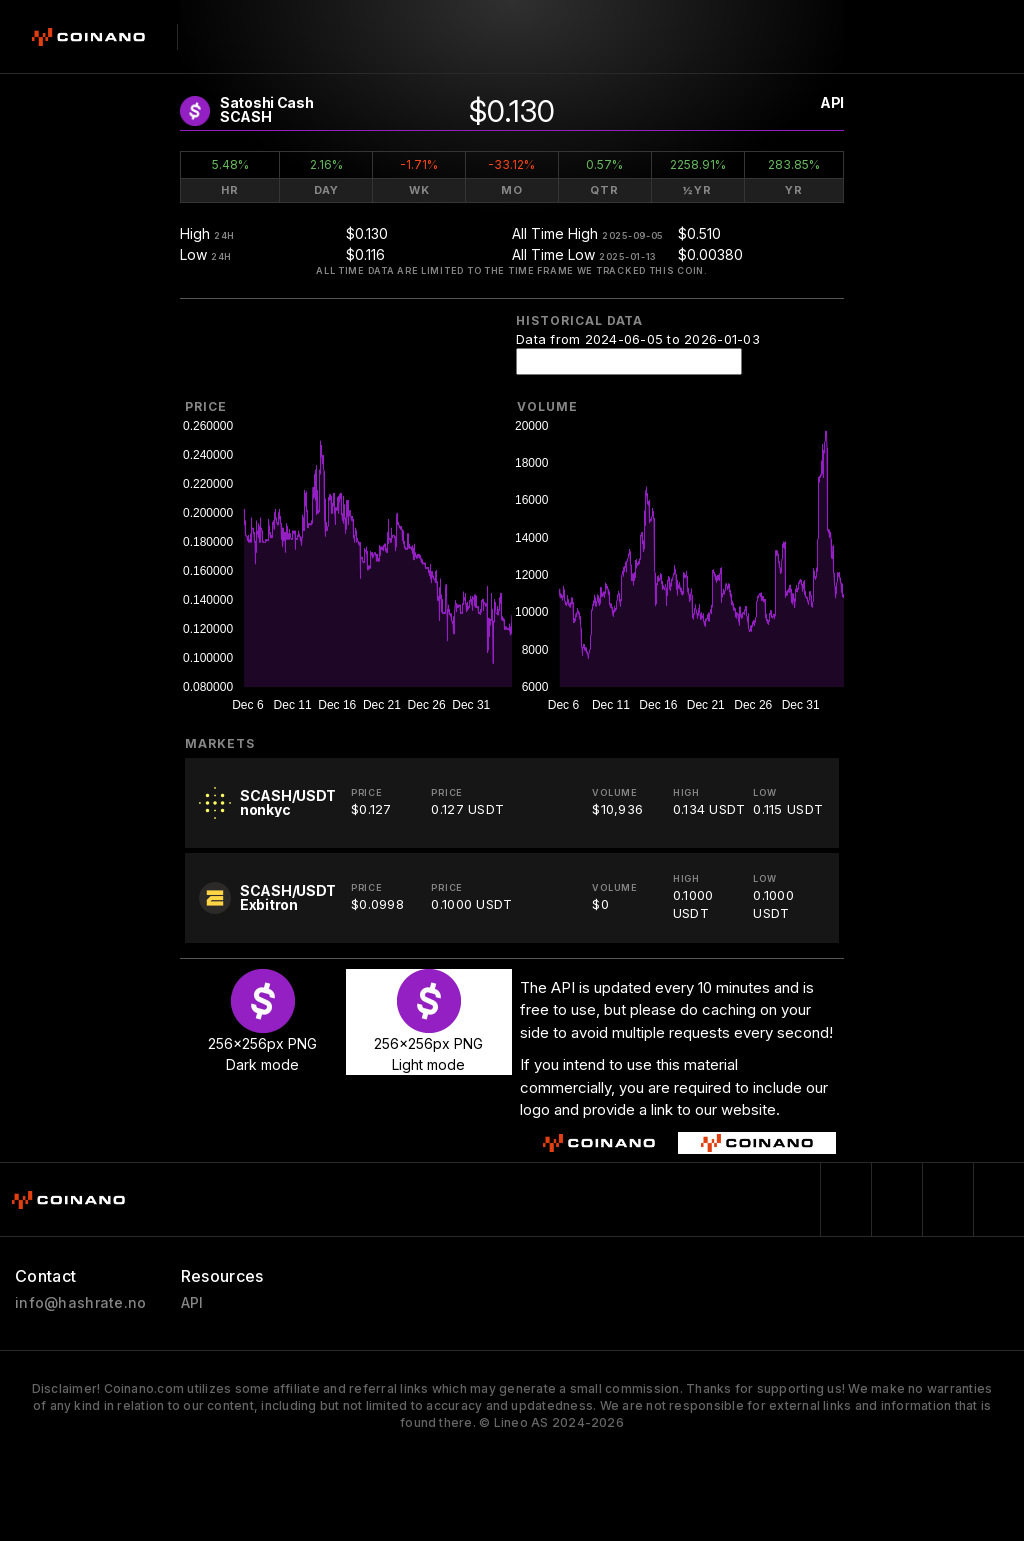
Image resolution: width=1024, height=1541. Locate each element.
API (832, 102)
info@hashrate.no (80, 1303)
